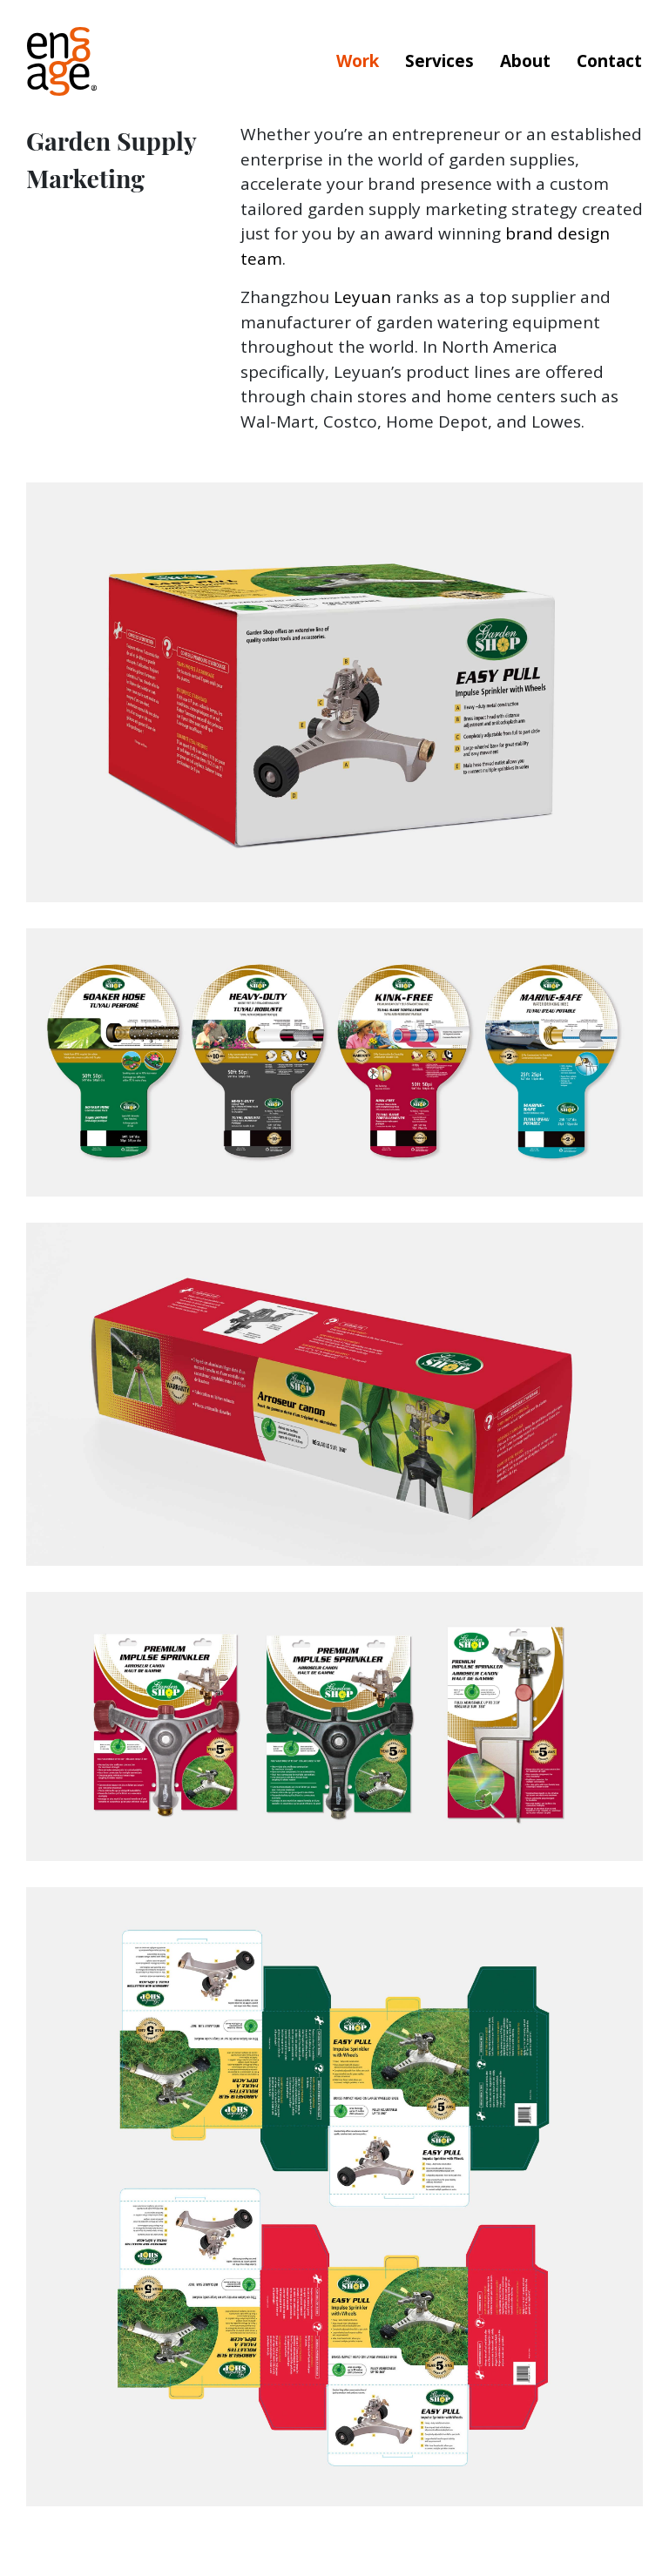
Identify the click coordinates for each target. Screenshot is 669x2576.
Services (439, 61)
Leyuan (362, 297)
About (525, 61)
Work (357, 61)
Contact (609, 61)
